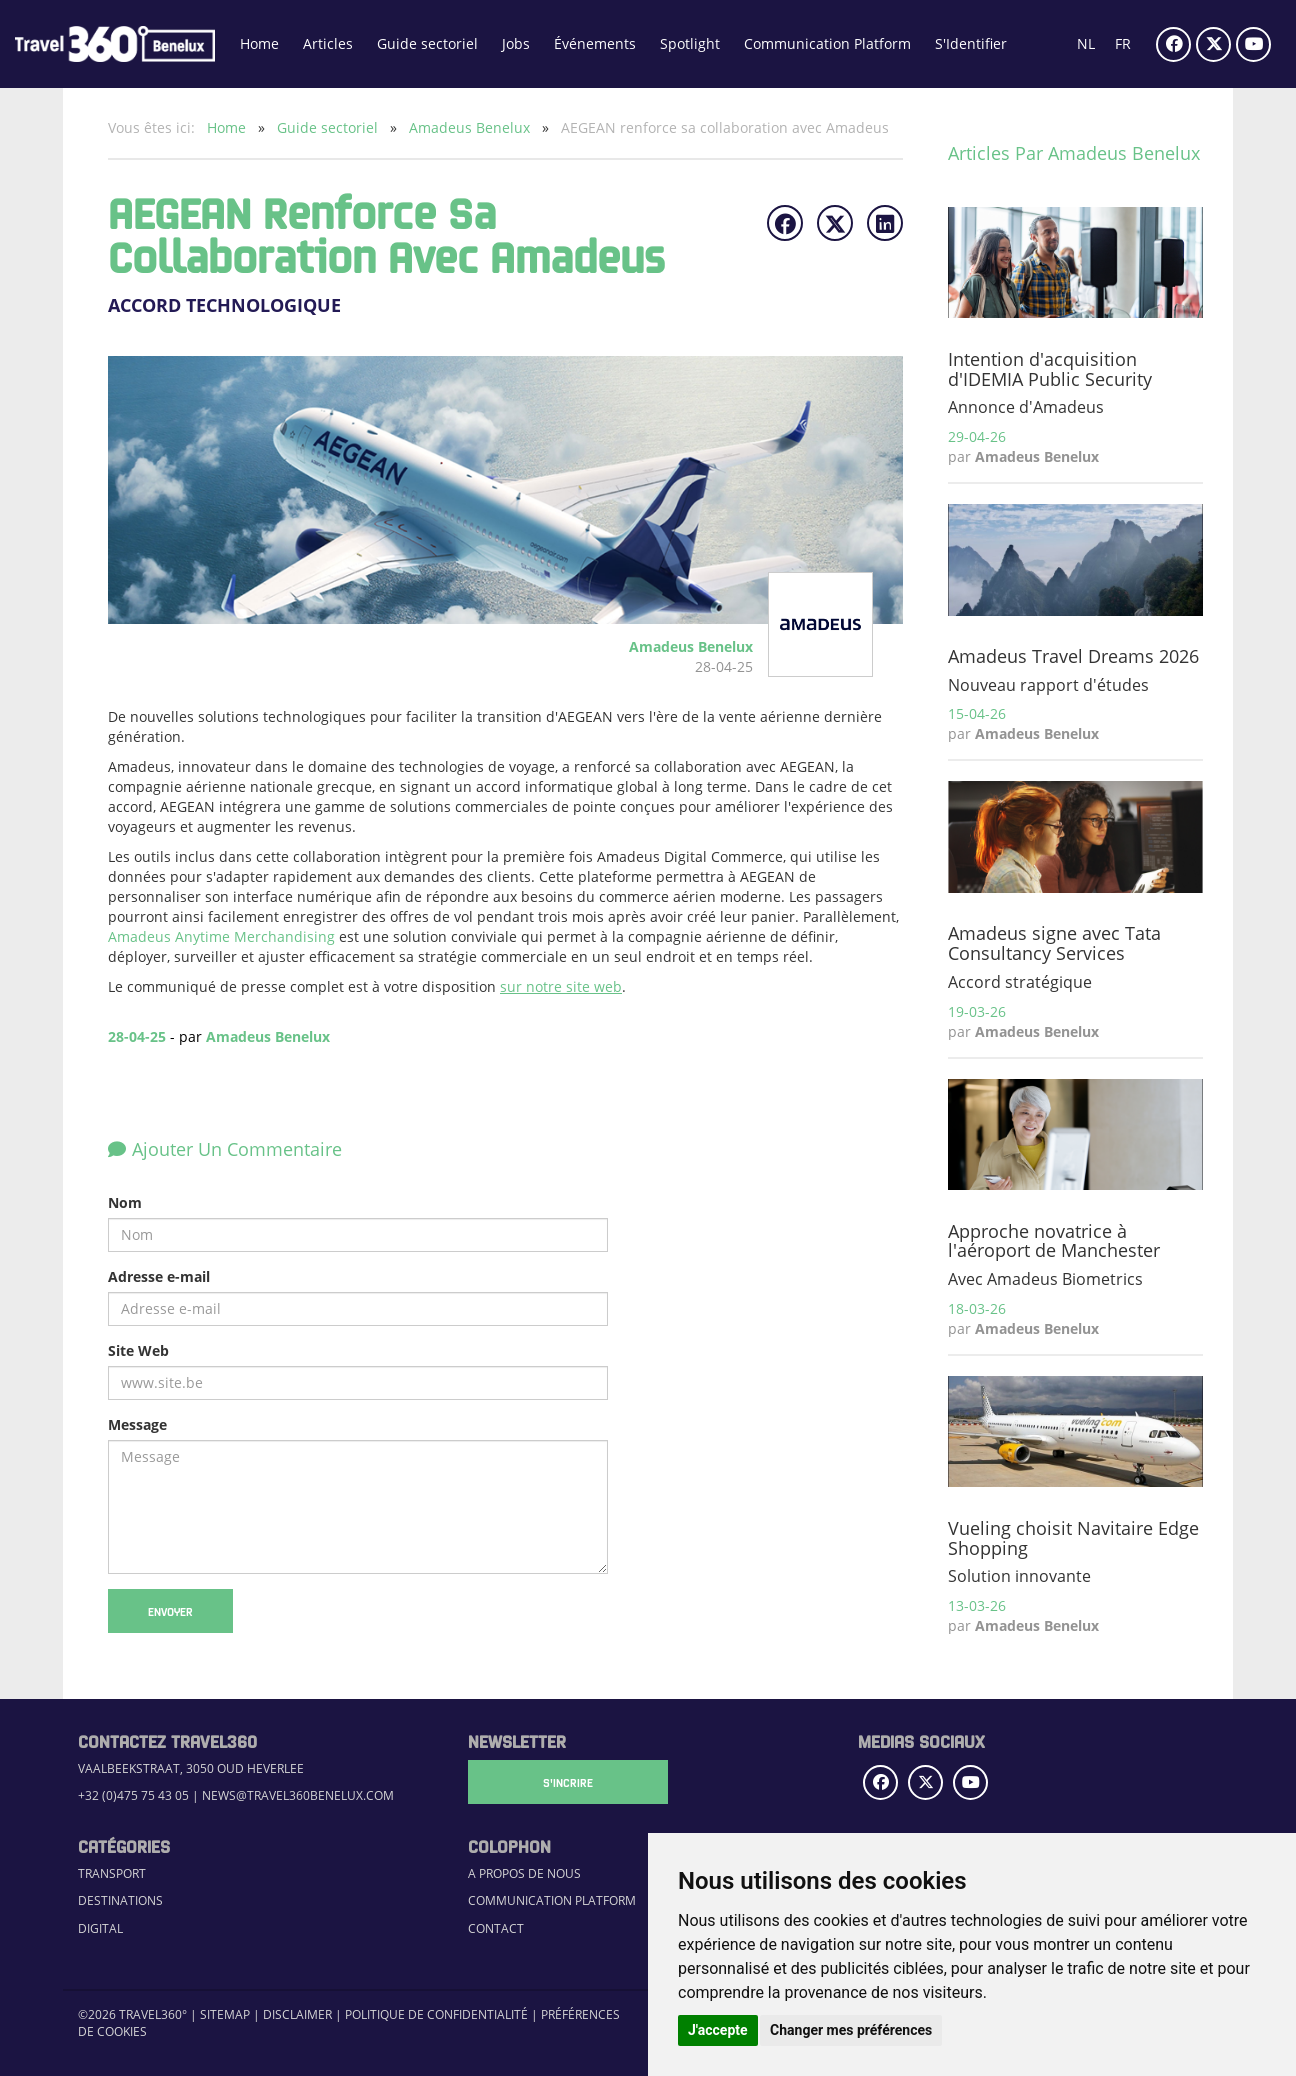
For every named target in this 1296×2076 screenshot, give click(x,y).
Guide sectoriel (427, 43)
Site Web (138, 1350)
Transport (112, 1873)
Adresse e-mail (159, 1276)
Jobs (516, 43)
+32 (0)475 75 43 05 (133, 1795)
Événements (595, 43)
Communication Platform (827, 43)
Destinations (120, 1900)
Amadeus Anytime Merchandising (221, 936)
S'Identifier (971, 43)
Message (137, 1424)
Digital (100, 1928)
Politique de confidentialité (436, 2014)
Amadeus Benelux (471, 127)
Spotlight (690, 43)
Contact (496, 1928)
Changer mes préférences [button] (851, 2030)
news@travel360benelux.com (298, 1795)
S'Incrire (568, 1782)
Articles (328, 43)
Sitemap (225, 2014)
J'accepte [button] (718, 2030)
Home (259, 43)
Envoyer (170, 1611)
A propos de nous (524, 1873)
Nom (125, 1202)
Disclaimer (297, 2014)
